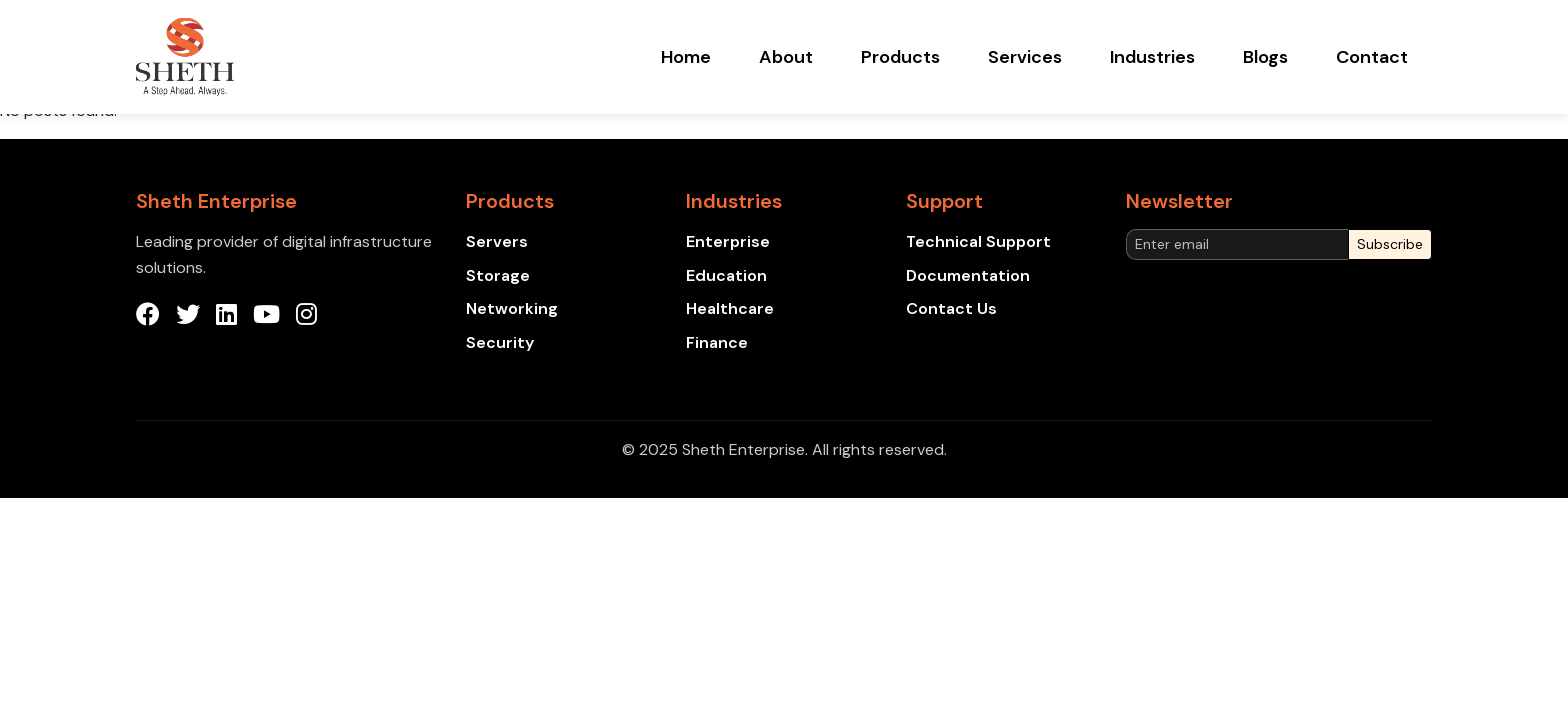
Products (900, 57)
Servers (497, 241)
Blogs (1265, 57)
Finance (717, 342)
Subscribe (1390, 244)
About (786, 57)
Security (500, 342)
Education (726, 275)
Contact (1372, 57)
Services (1025, 57)
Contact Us (951, 308)
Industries (1152, 57)
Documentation (968, 275)
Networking (512, 308)
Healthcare (730, 308)
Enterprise (728, 241)
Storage (498, 275)
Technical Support (978, 241)
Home (686, 57)
